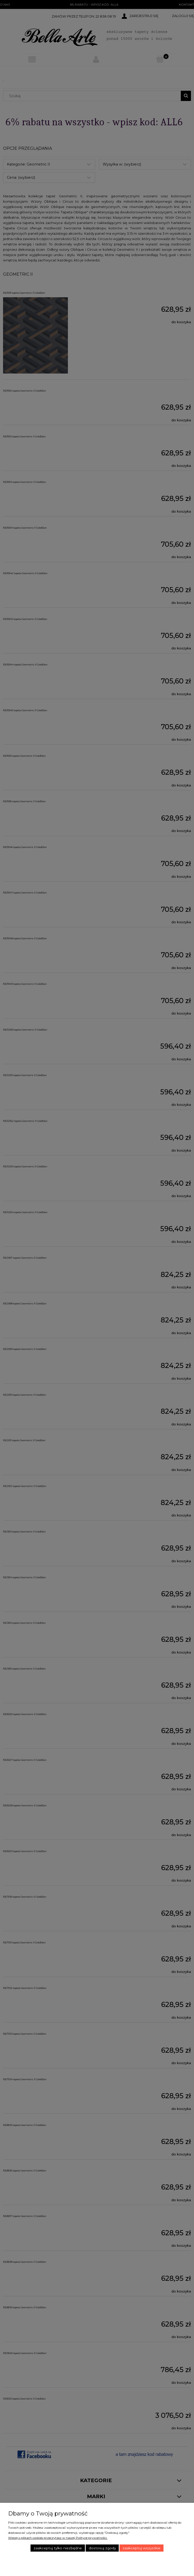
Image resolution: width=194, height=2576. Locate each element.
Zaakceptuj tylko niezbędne (58, 2548)
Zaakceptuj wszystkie (141, 2548)
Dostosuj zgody (102, 2548)
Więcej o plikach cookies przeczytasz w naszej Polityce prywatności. (58, 2538)
